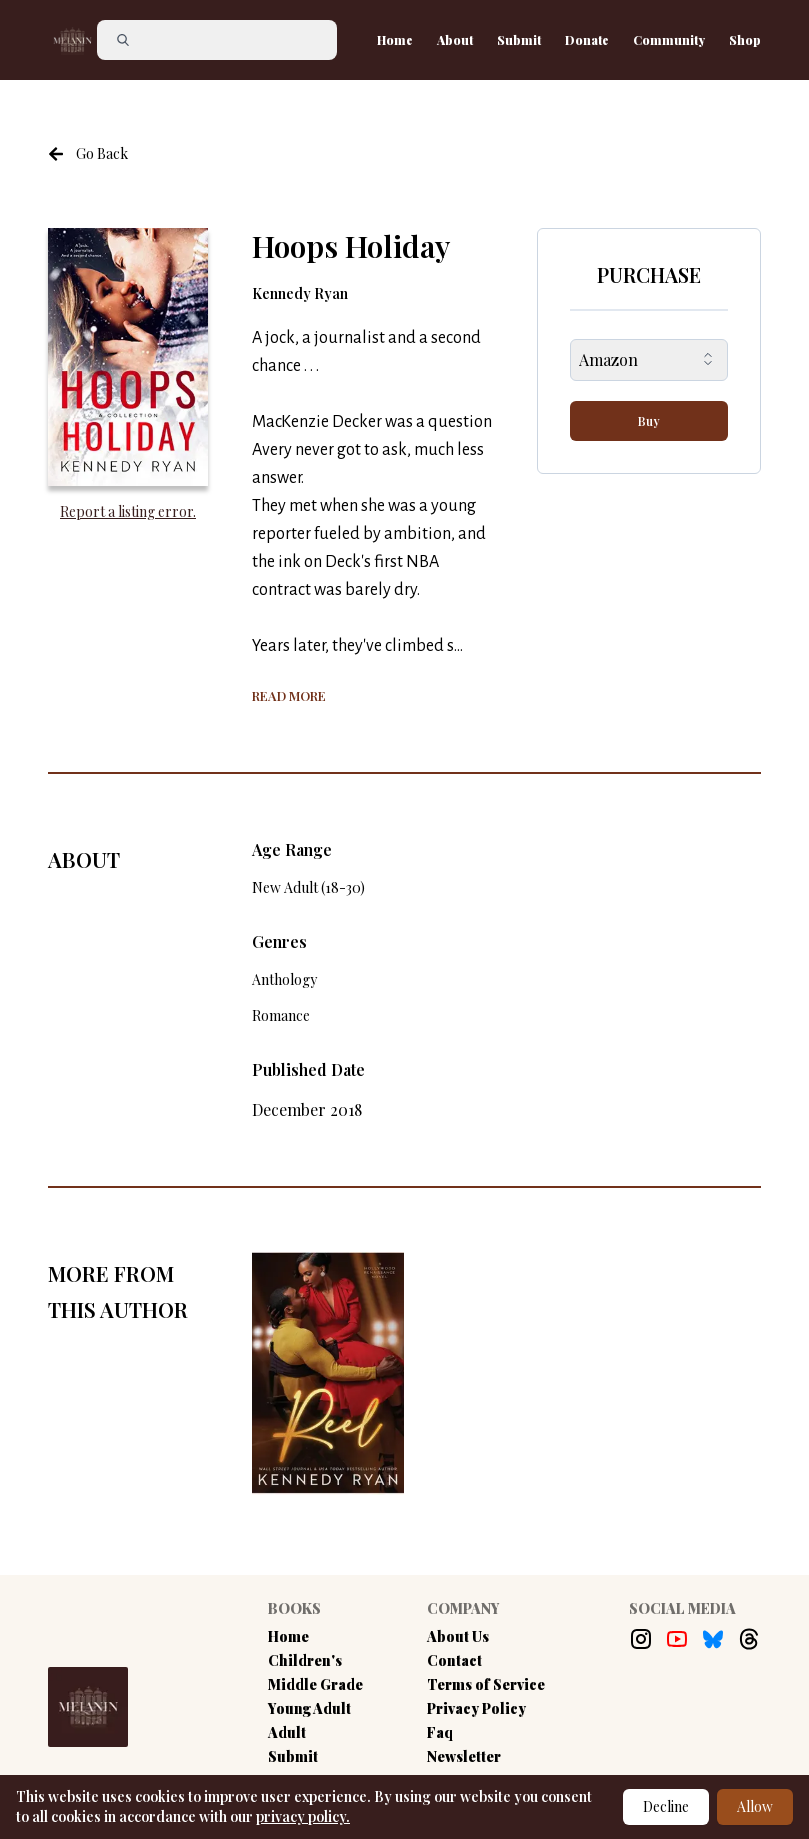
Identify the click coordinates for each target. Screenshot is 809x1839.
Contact (454, 1660)
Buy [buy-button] (649, 421)
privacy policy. (303, 1816)
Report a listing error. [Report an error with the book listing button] (128, 511)
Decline (666, 1806)
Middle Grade (315, 1684)
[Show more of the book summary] (289, 694)
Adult (287, 1732)
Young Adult (309, 1708)
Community (669, 40)
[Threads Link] (749, 1639)
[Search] (217, 40)
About (455, 40)
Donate (587, 40)
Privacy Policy (476, 1708)
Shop (745, 40)
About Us (458, 1636)
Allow (755, 1806)
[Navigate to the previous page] (88, 154)
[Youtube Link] (677, 1639)
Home (395, 40)
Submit (519, 40)
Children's (305, 1660)
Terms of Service (486, 1684)
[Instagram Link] (641, 1639)
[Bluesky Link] (713, 1639)
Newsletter (464, 1756)
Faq (440, 1732)
